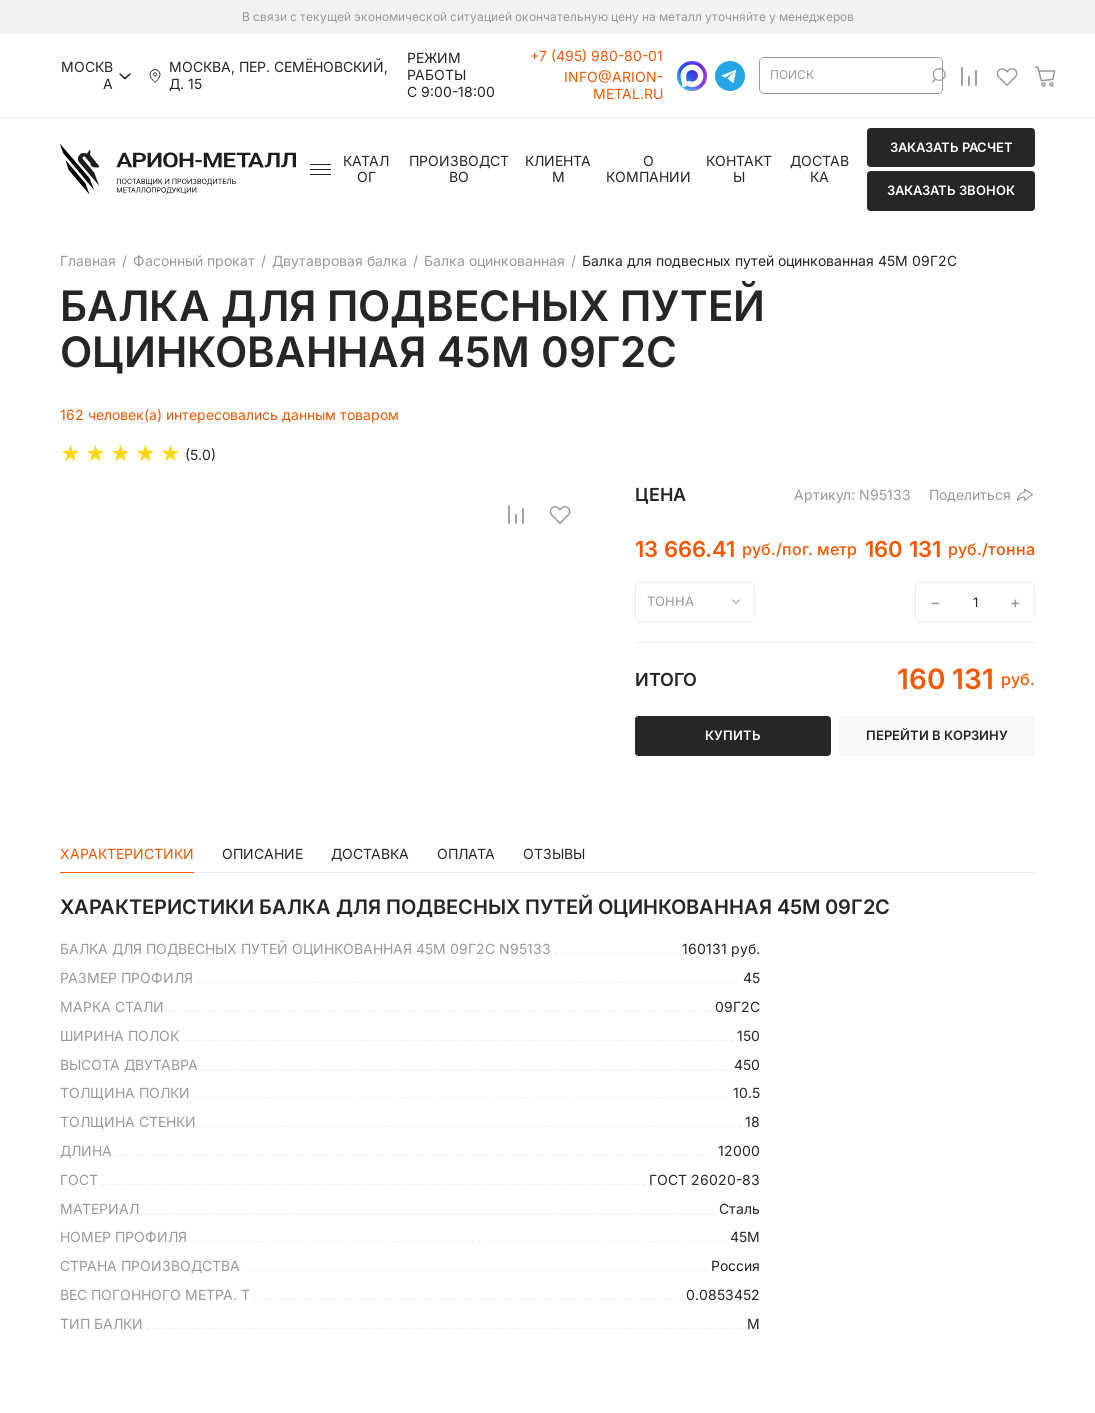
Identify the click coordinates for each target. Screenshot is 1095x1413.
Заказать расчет (951, 147)
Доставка (819, 169)
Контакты (739, 169)
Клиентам (558, 169)
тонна (670, 601)
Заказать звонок (951, 190)
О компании (648, 169)
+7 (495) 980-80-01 (596, 56)
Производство (459, 169)
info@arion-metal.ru (613, 85)
